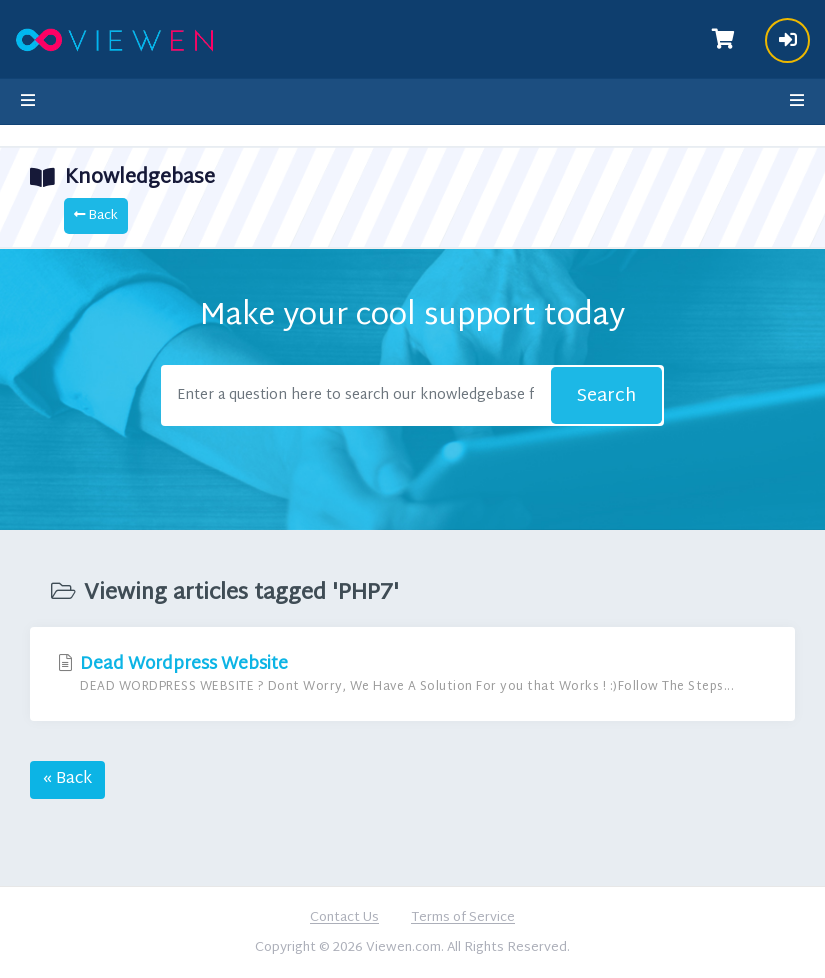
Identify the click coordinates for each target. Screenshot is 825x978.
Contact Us (344, 919)
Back (96, 216)
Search (606, 396)
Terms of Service (463, 919)
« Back (67, 779)
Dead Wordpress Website (412, 673)
